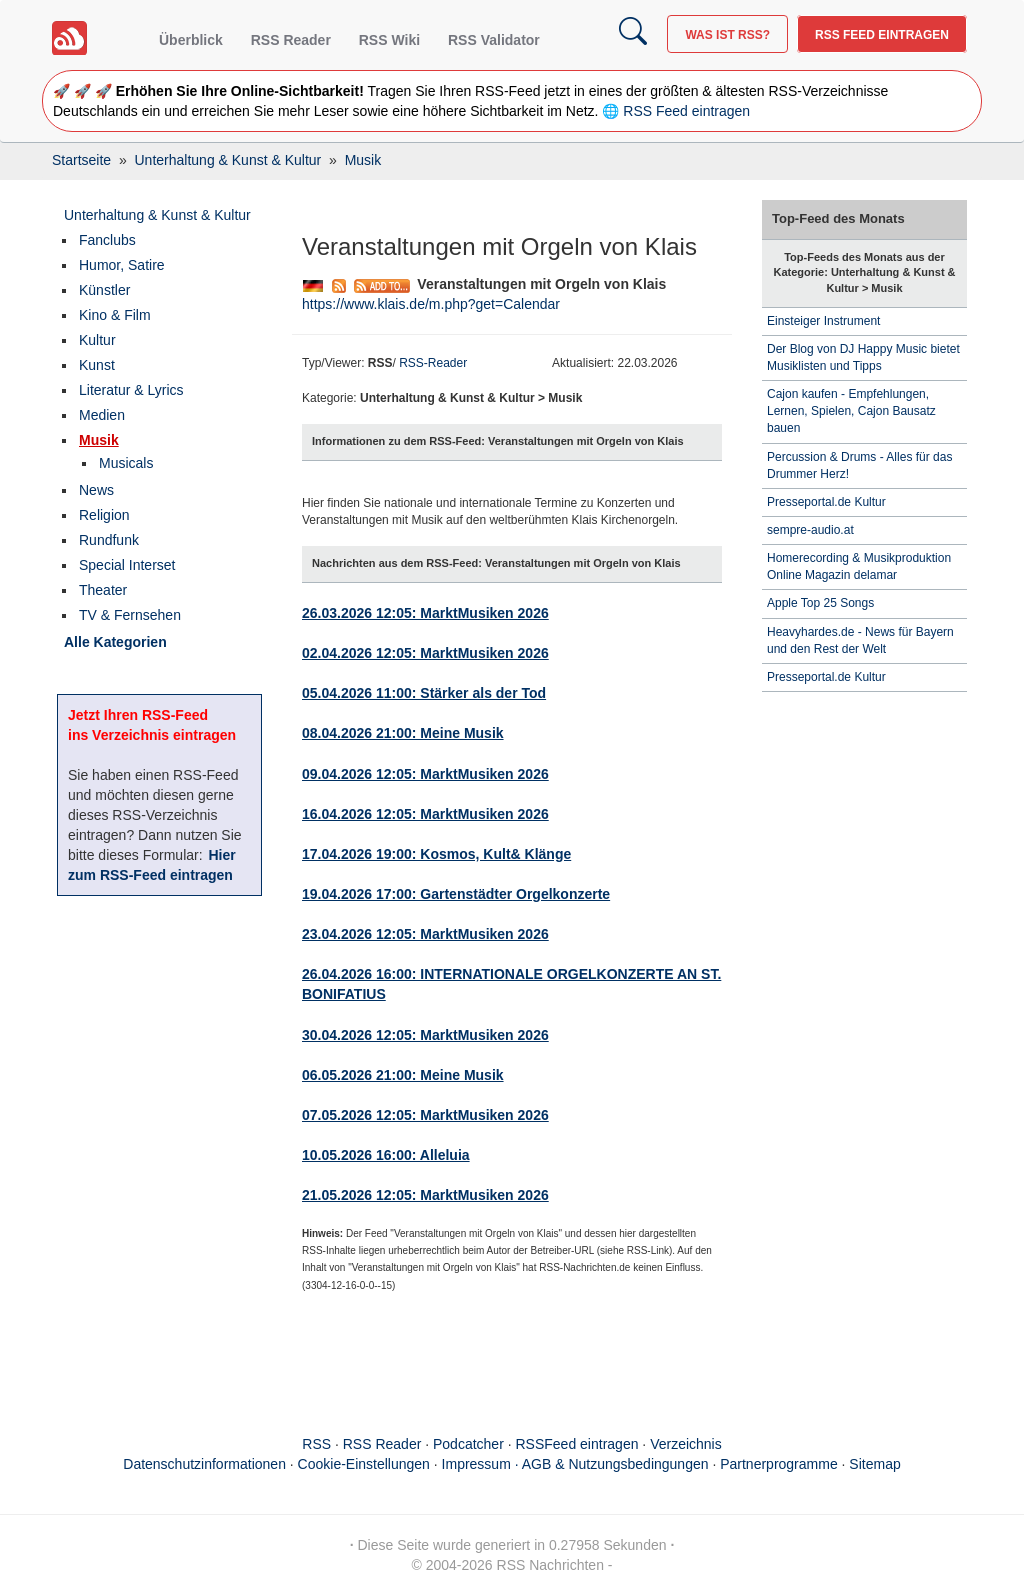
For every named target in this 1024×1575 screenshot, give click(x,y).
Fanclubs (107, 240)
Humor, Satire (122, 265)
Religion (104, 515)
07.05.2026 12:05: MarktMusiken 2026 (425, 1115)
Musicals (126, 463)
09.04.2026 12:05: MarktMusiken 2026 (425, 774)
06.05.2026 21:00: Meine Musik (403, 1075)
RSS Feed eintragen (882, 35)
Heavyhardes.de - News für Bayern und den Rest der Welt (860, 640)
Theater (103, 590)
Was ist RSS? (727, 35)
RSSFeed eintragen (577, 1444)
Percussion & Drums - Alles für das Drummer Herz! (859, 465)
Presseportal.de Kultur (826, 502)
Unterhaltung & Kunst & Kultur (157, 215)
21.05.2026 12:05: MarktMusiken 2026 (425, 1195)
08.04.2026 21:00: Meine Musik (403, 733)
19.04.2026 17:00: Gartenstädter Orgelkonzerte (456, 894)
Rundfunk (109, 540)
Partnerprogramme (779, 1464)
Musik (99, 440)
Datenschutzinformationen (204, 1464)
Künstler (104, 290)
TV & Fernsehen (130, 615)
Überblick (191, 40)
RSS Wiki (389, 40)
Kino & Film (115, 315)
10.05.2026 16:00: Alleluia (386, 1155)
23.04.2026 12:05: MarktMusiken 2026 (425, 934)
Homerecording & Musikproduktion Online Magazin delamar (859, 566)
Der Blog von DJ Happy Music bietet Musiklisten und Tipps (863, 357)
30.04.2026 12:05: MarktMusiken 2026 (425, 1035)
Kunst (97, 365)
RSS (316, 1444)
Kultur (97, 340)
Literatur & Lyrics (131, 390)
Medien (102, 415)
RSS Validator (494, 40)
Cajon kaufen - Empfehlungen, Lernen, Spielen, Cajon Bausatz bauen (851, 411)
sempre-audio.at (810, 530)
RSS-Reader (433, 363)
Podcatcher (468, 1444)
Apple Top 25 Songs (820, 603)
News (96, 490)
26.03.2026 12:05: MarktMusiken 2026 (425, 613)
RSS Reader (291, 40)
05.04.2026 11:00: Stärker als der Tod (424, 693)
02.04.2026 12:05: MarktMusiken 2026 (425, 653)
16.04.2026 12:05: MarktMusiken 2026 (425, 814)
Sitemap (874, 1464)
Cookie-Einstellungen (364, 1464)
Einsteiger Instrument (823, 321)
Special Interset (127, 565)
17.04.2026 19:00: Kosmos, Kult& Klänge (436, 854)
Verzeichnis (686, 1444)
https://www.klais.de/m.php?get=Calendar (431, 304)
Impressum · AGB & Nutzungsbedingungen (575, 1464)
